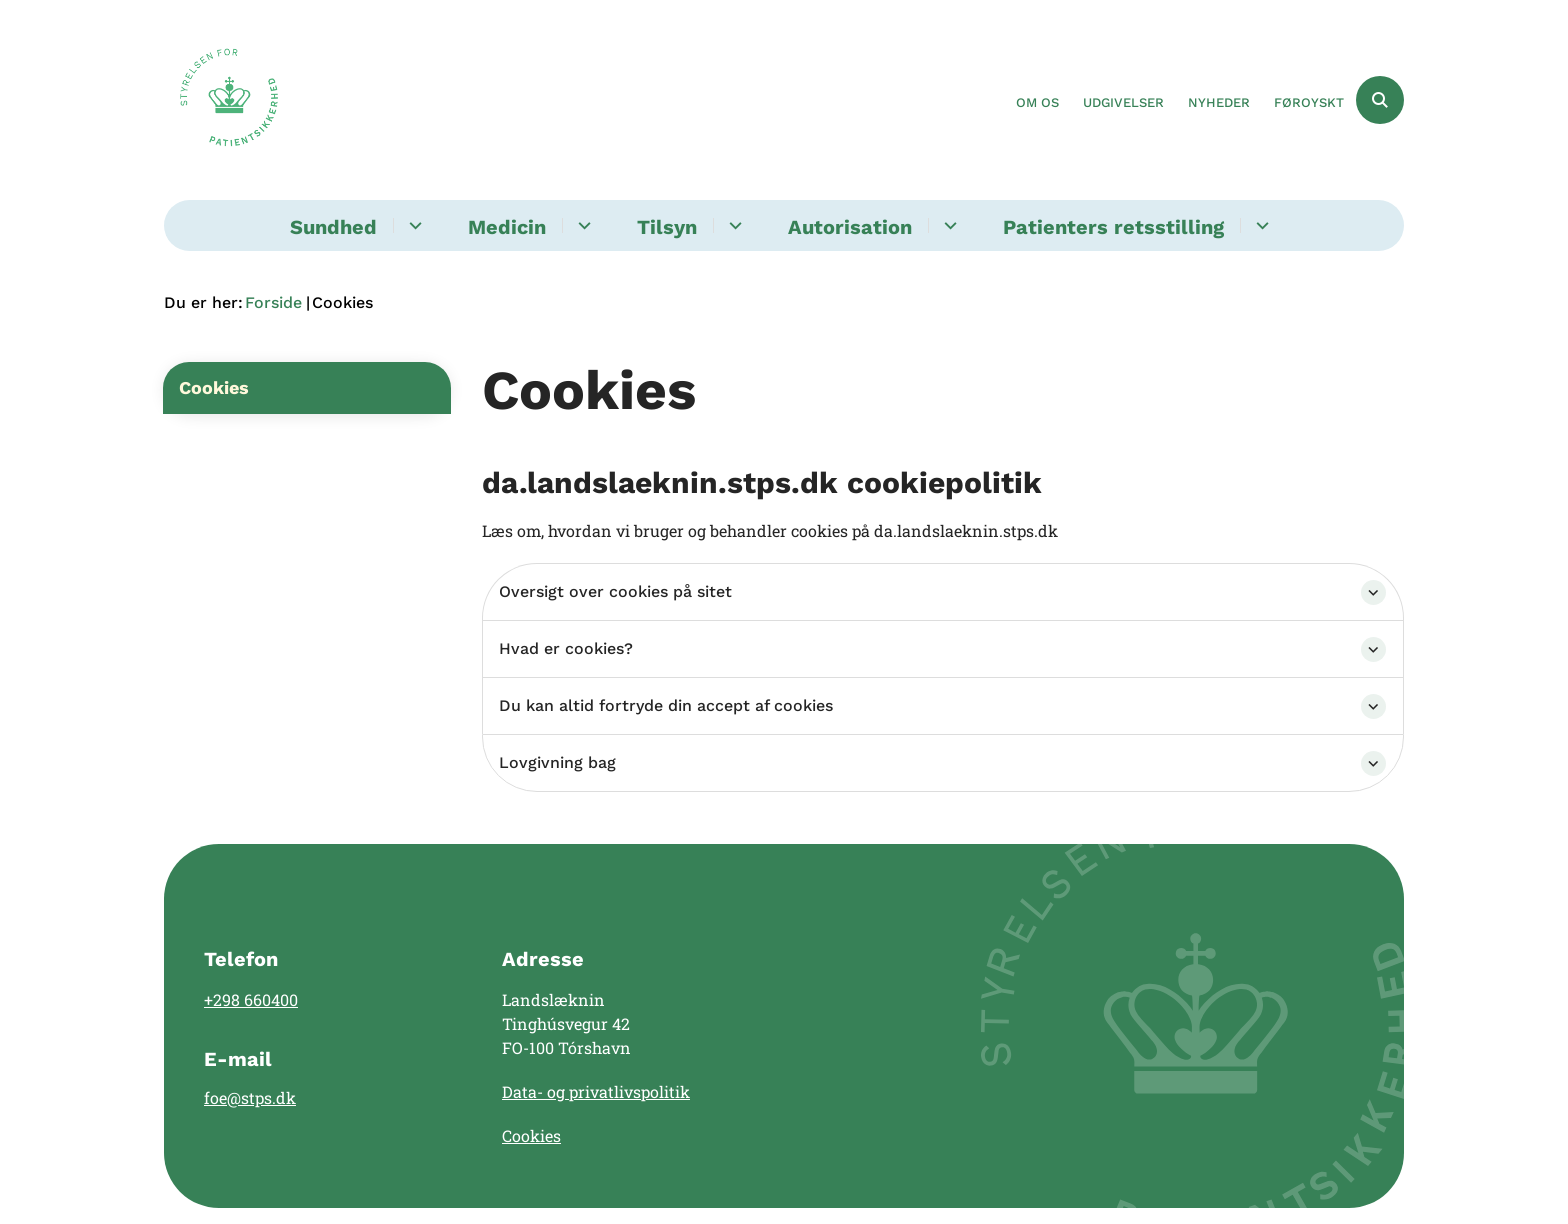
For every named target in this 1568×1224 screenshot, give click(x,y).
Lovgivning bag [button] (557, 762)
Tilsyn (667, 227)
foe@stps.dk (250, 1097)
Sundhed (333, 227)
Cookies (531, 1135)
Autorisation (850, 227)
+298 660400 (251, 999)
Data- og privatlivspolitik (596, 1091)
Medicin (507, 227)
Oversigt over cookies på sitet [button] (615, 591)
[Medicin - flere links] (581, 225)
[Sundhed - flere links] (412, 225)
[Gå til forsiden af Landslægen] (229, 100)
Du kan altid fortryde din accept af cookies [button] (666, 705)
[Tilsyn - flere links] (732, 225)
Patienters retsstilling (1113, 227)
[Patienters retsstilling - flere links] (1259, 225)
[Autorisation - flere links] (947, 225)
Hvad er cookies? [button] (566, 648)
